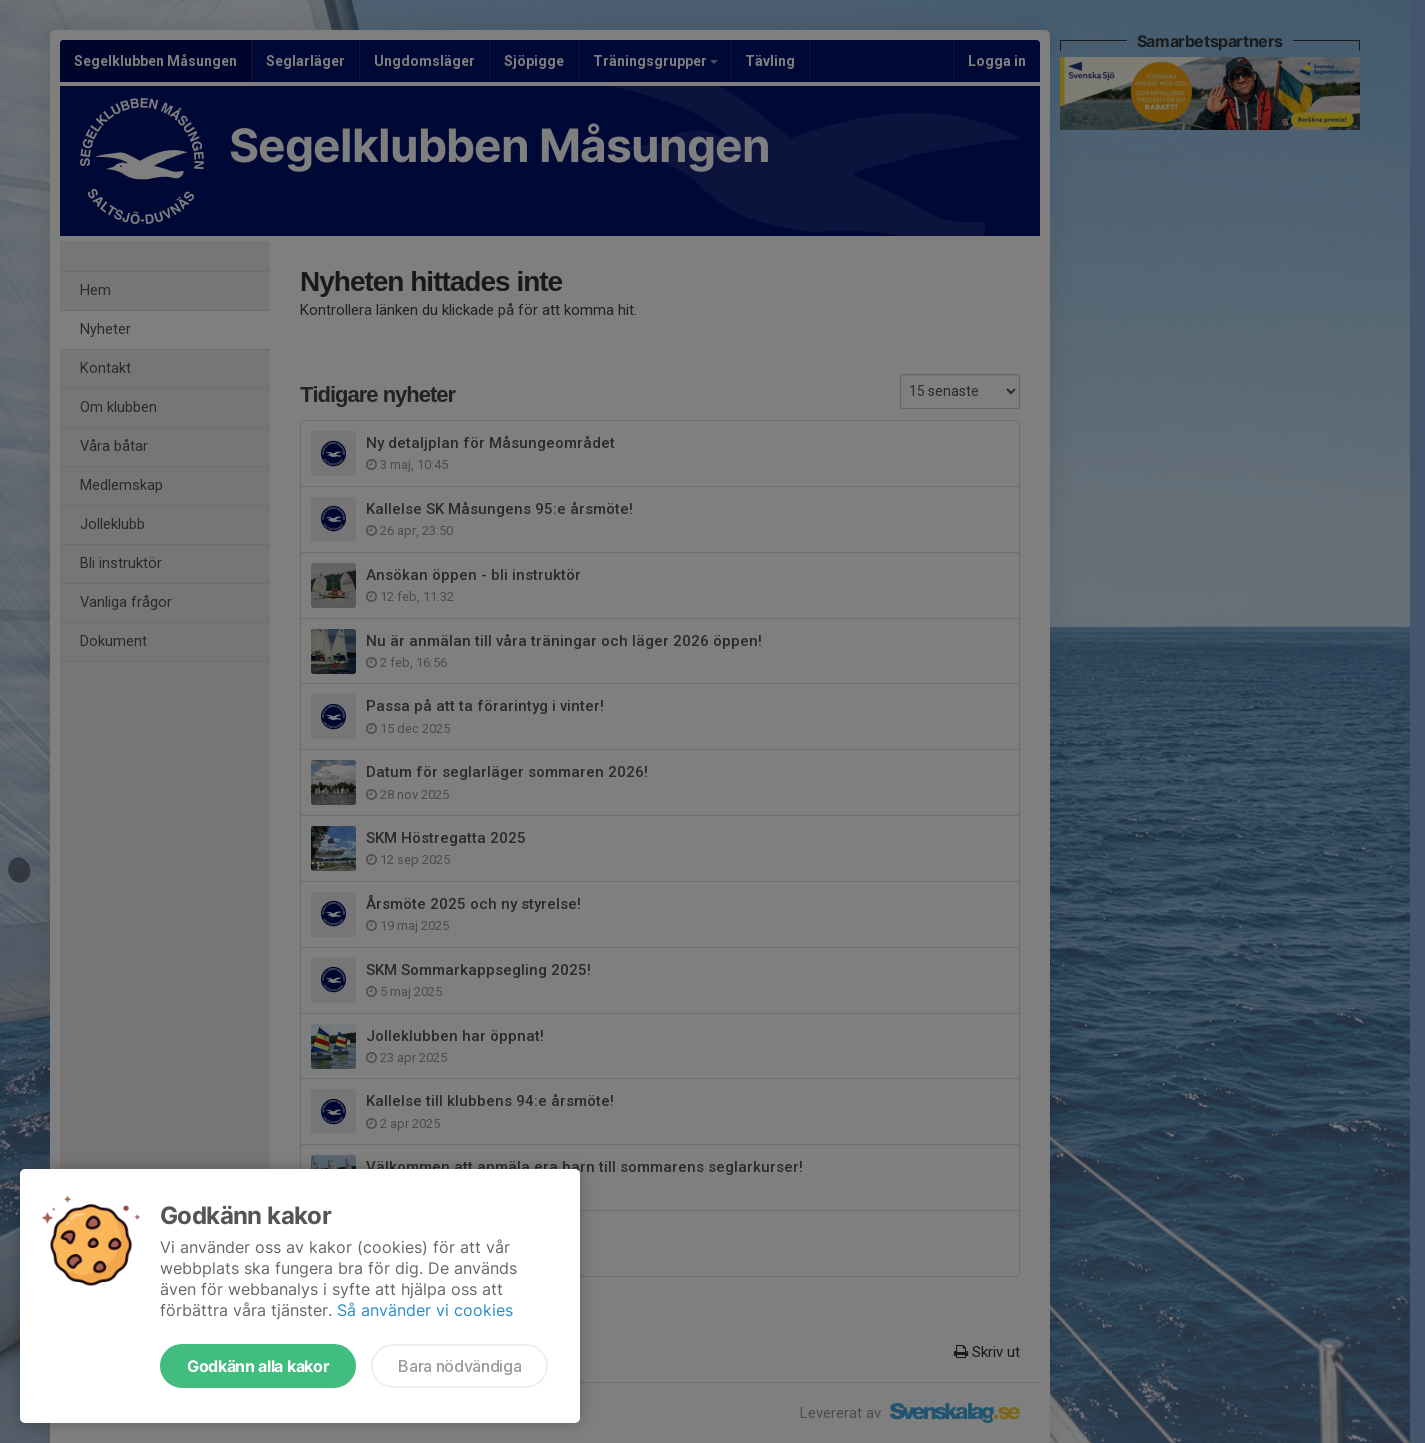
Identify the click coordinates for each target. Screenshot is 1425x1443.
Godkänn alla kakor (258, 1366)
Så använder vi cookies (425, 1310)
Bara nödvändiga (459, 1366)
